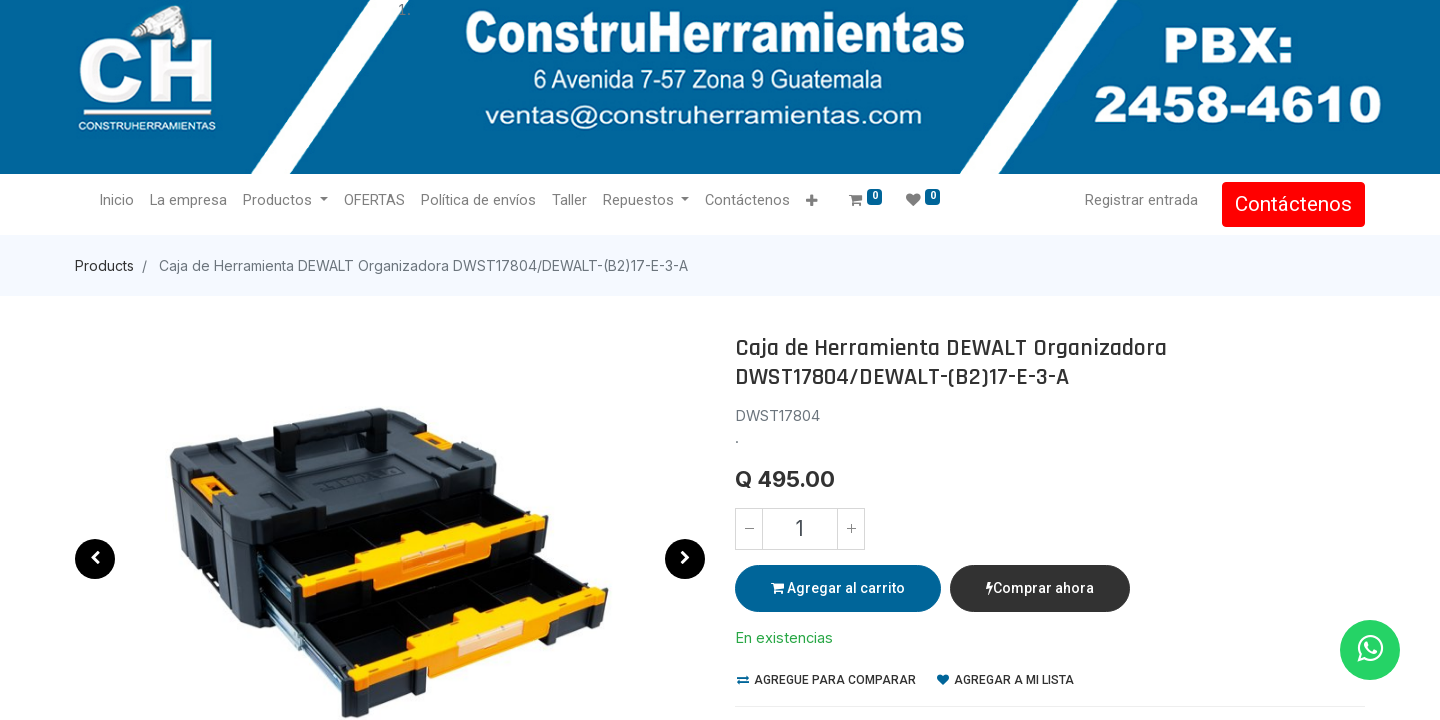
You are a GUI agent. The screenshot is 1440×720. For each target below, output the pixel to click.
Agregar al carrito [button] (838, 588)
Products (104, 265)
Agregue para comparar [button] (826, 680)
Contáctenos (1293, 204)
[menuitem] (116, 201)
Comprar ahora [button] (1040, 588)
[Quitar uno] (749, 529)
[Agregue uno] (851, 529)
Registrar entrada (1141, 200)
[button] (811, 201)
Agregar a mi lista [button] (1005, 680)
